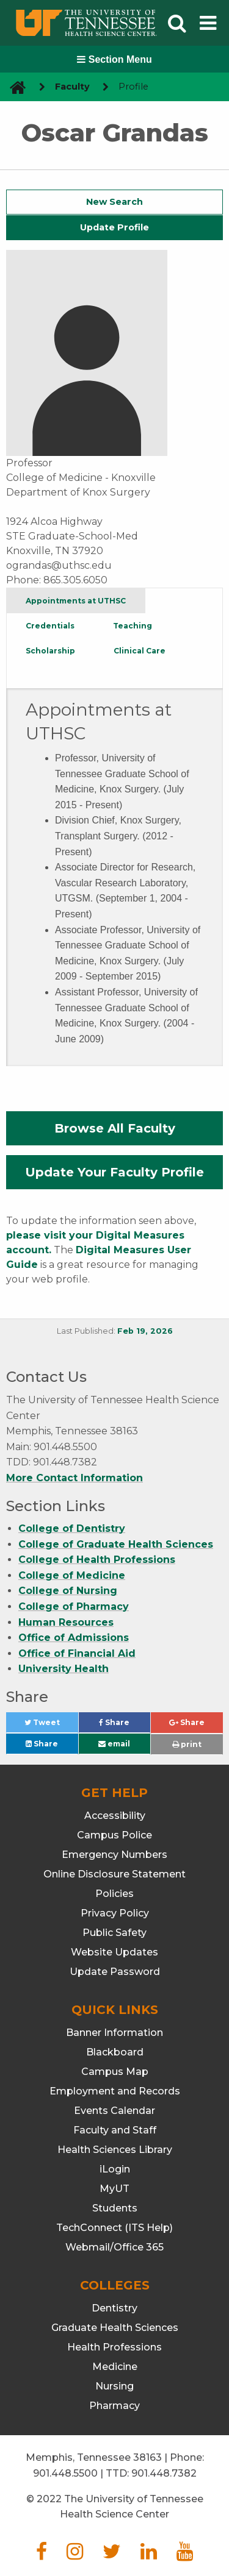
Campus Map (114, 2071)
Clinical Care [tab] (139, 650)
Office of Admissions (73, 1637)
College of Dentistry (71, 1528)
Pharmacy (114, 2405)
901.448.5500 (65, 2473)
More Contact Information (74, 1478)
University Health (63, 1668)
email (114, 1743)
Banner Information (114, 2032)
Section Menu (114, 59)
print (187, 1744)
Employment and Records (114, 2091)
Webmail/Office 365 (114, 2247)
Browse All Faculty (114, 1128)
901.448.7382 (164, 2473)
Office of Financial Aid (77, 1653)
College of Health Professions (96, 1559)
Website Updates (114, 1952)
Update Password (115, 1971)
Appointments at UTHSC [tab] (76, 600)
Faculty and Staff (114, 2130)
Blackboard (115, 2052)
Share (124, 1725)
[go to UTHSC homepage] (13, 86)
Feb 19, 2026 (145, 1331)
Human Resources (66, 1622)
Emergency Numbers (114, 1854)
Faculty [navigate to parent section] (72, 86)
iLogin (115, 2169)
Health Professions (114, 2347)
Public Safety (114, 1932)
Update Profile (114, 227)
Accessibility (114, 1815)
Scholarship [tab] (50, 650)
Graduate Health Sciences (114, 2327)
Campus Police (114, 1835)
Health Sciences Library (114, 2149)
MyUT (114, 2188)
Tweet (51, 1725)
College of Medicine (71, 1575)
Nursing (114, 2386)
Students (114, 2208)
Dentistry (114, 2308)
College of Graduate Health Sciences (115, 1544)
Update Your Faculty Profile (114, 1172)
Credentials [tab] (50, 625)
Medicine (114, 2366)
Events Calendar (114, 2110)
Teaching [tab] (132, 625)
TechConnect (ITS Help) (114, 2227)
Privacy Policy (115, 1913)
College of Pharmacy (73, 1606)
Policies (114, 1893)
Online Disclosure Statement (114, 1874)
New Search (114, 201)
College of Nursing (67, 1590)
